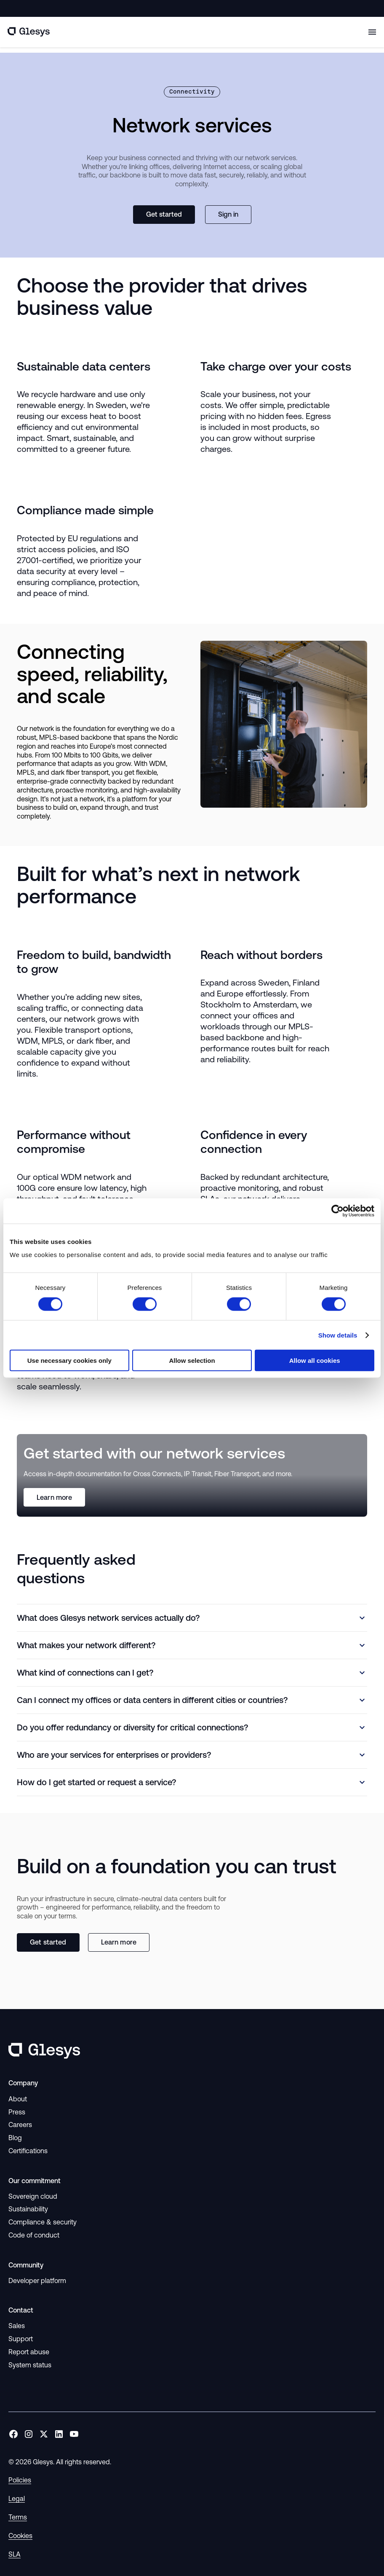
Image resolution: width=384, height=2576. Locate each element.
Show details (337, 1334)
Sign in (228, 214)
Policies (19, 2480)
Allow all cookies (314, 1360)
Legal (16, 2498)
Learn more (54, 1497)
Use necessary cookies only (69, 1360)
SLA (14, 2554)
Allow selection (192, 1360)
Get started (164, 214)
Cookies (20, 2535)
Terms (17, 2517)
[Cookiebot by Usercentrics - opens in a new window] (337, 1210)
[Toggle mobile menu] (372, 32)
